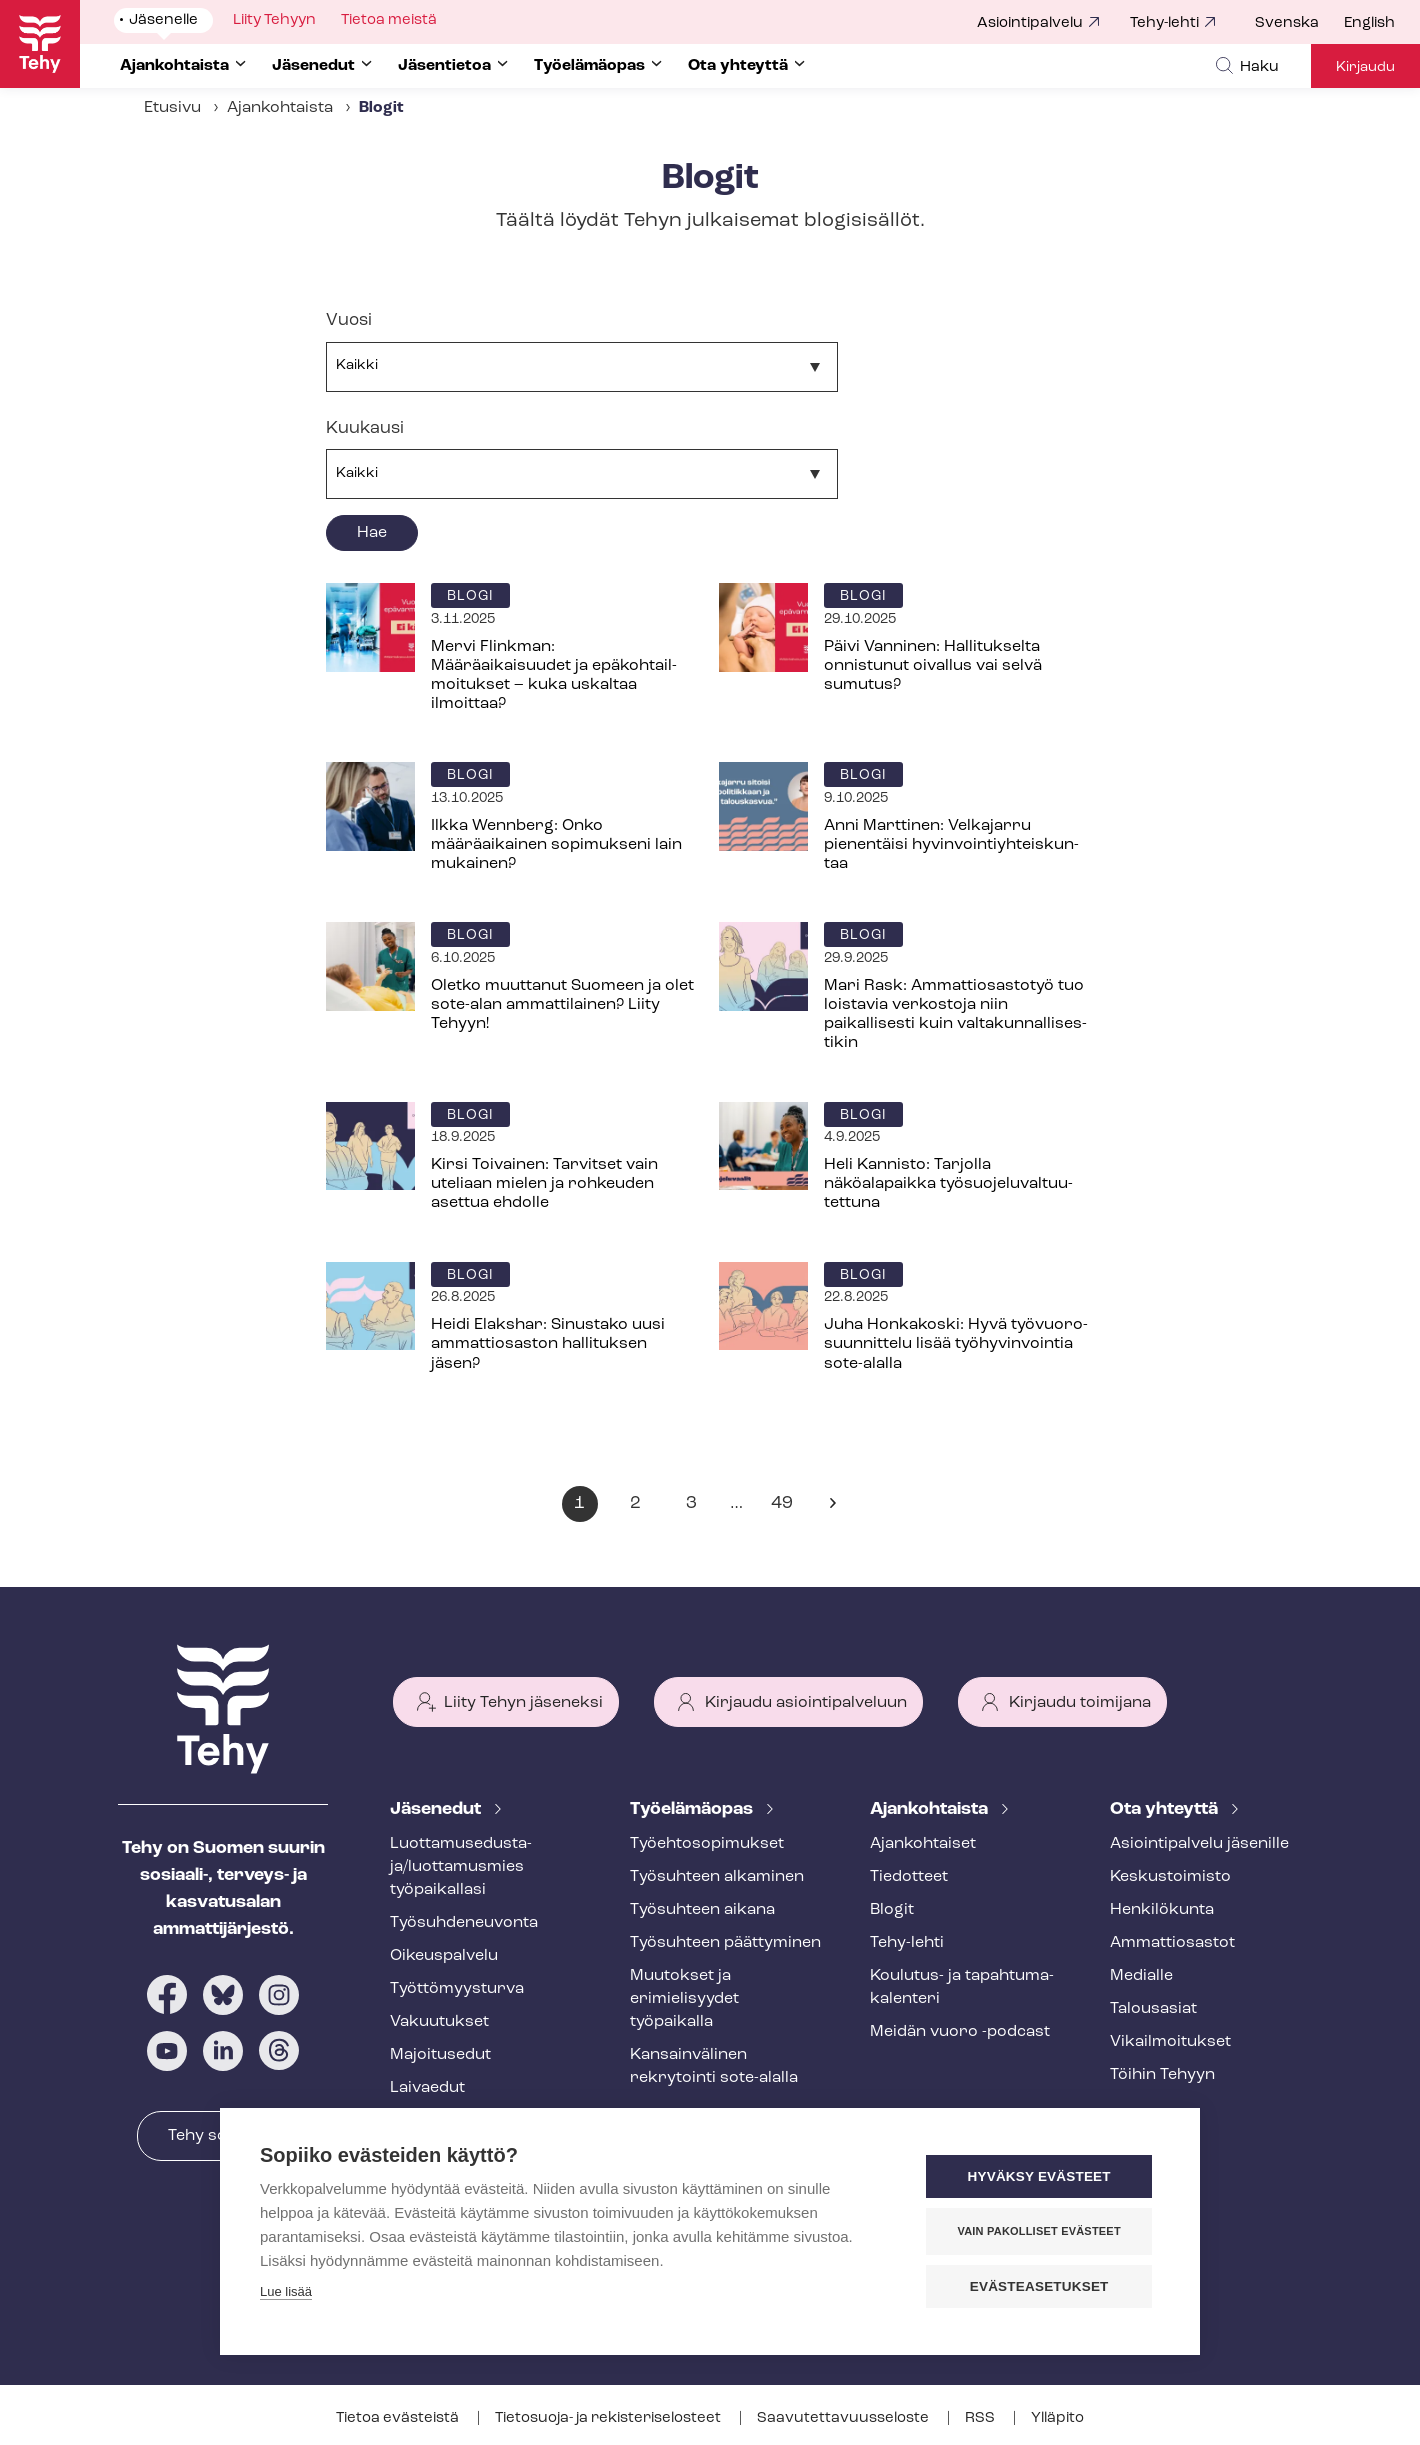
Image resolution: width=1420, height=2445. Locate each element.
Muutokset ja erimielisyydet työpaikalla (684, 1999)
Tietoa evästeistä (399, 2418)
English (1369, 23)
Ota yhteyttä (1166, 1809)
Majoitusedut (440, 2055)
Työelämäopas (693, 1809)
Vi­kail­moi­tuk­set (1170, 2042)
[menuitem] (1299, 24)
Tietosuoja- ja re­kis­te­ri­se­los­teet (609, 2418)
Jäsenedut (437, 1809)
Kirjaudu (1365, 67)
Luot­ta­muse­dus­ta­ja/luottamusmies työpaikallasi (461, 1867)
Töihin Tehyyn (1162, 2075)
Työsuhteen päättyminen (725, 1943)
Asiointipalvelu (1030, 23)
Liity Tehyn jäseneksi (523, 1703)
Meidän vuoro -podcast (960, 2032)
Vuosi (349, 320)
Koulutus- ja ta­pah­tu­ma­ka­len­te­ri (962, 1987)
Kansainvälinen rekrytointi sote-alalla (714, 2066)
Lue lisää (286, 2291)
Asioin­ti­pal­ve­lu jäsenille (1199, 1844)
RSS (981, 2418)
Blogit (892, 1910)
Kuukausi (365, 428)
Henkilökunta (1162, 1910)
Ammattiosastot (1172, 1943)
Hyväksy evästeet (1039, 2176)
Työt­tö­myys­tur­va (457, 1989)
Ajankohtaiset (923, 1844)
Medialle (1141, 1976)
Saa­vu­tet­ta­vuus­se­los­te (844, 2418)
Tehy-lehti (1164, 23)
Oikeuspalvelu (444, 1956)
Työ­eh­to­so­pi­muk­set (707, 1844)
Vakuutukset (439, 2022)
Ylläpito (1057, 2418)
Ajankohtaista (280, 108)
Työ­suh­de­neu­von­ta (464, 1923)
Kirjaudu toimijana (1080, 1703)
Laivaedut (427, 2088)
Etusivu (172, 108)
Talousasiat (1153, 2009)
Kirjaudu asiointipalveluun (806, 1703)
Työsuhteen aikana (702, 1910)
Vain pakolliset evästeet (1039, 2231)
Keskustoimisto (1170, 1877)
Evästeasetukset (1039, 2286)
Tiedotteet (909, 1877)
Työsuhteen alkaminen (717, 1877)
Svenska (1287, 23)
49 (786, 1508)
